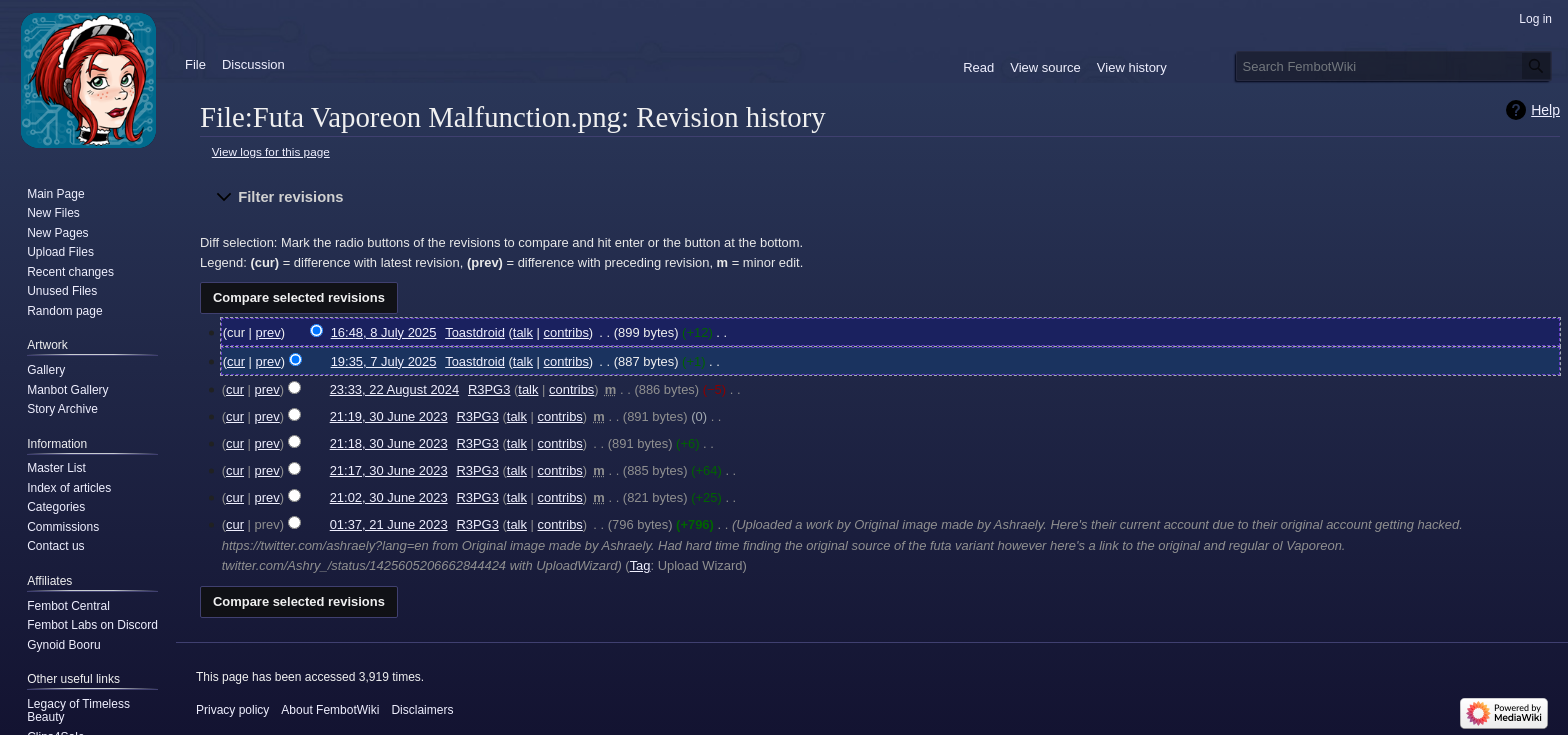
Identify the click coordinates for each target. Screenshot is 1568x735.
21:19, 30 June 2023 (389, 416)
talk (523, 332)
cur (236, 361)
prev (268, 332)
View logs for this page (271, 151)
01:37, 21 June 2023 (389, 524)
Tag (640, 565)
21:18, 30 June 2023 (389, 443)
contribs (566, 332)
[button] (880, 198)
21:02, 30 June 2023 (389, 497)
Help (1545, 110)
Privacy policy (232, 710)
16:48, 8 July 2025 (384, 332)
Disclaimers (422, 710)
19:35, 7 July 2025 (384, 361)
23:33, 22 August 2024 (395, 389)
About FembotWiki (330, 710)
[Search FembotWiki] (1394, 66)
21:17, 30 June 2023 (389, 470)
